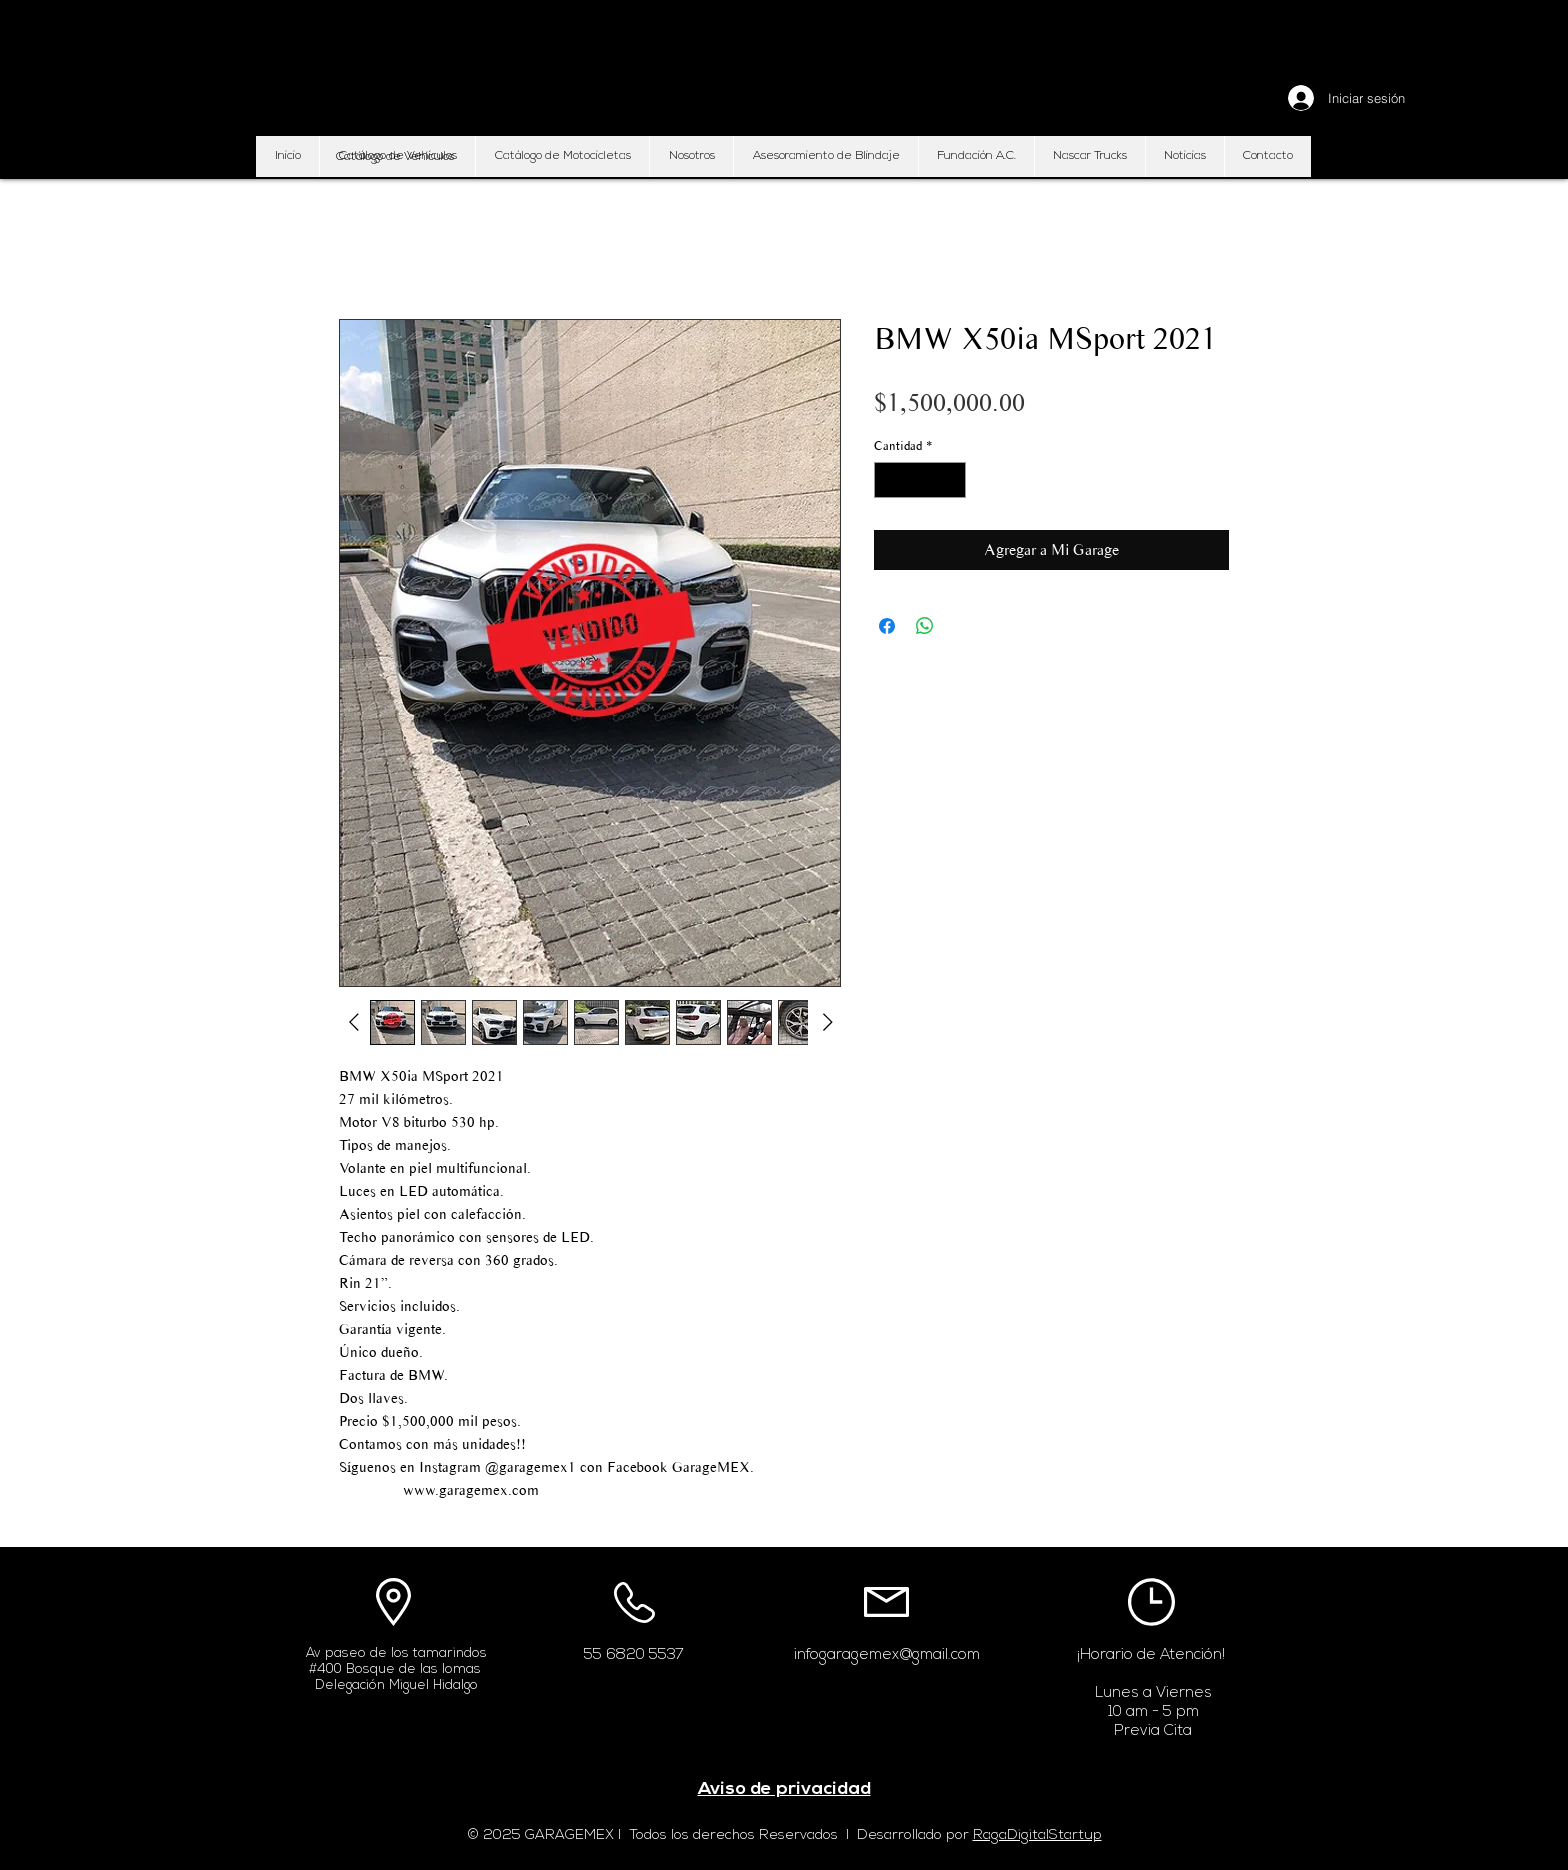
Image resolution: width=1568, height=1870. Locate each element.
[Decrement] (889, 480)
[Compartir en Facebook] (887, 626)
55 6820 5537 (634, 1655)
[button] (395, 157)
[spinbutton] (920, 480)
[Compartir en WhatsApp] (925, 626)
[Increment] (952, 480)
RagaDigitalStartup (1037, 1835)
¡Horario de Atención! (1151, 1655)
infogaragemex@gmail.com (887, 1655)
